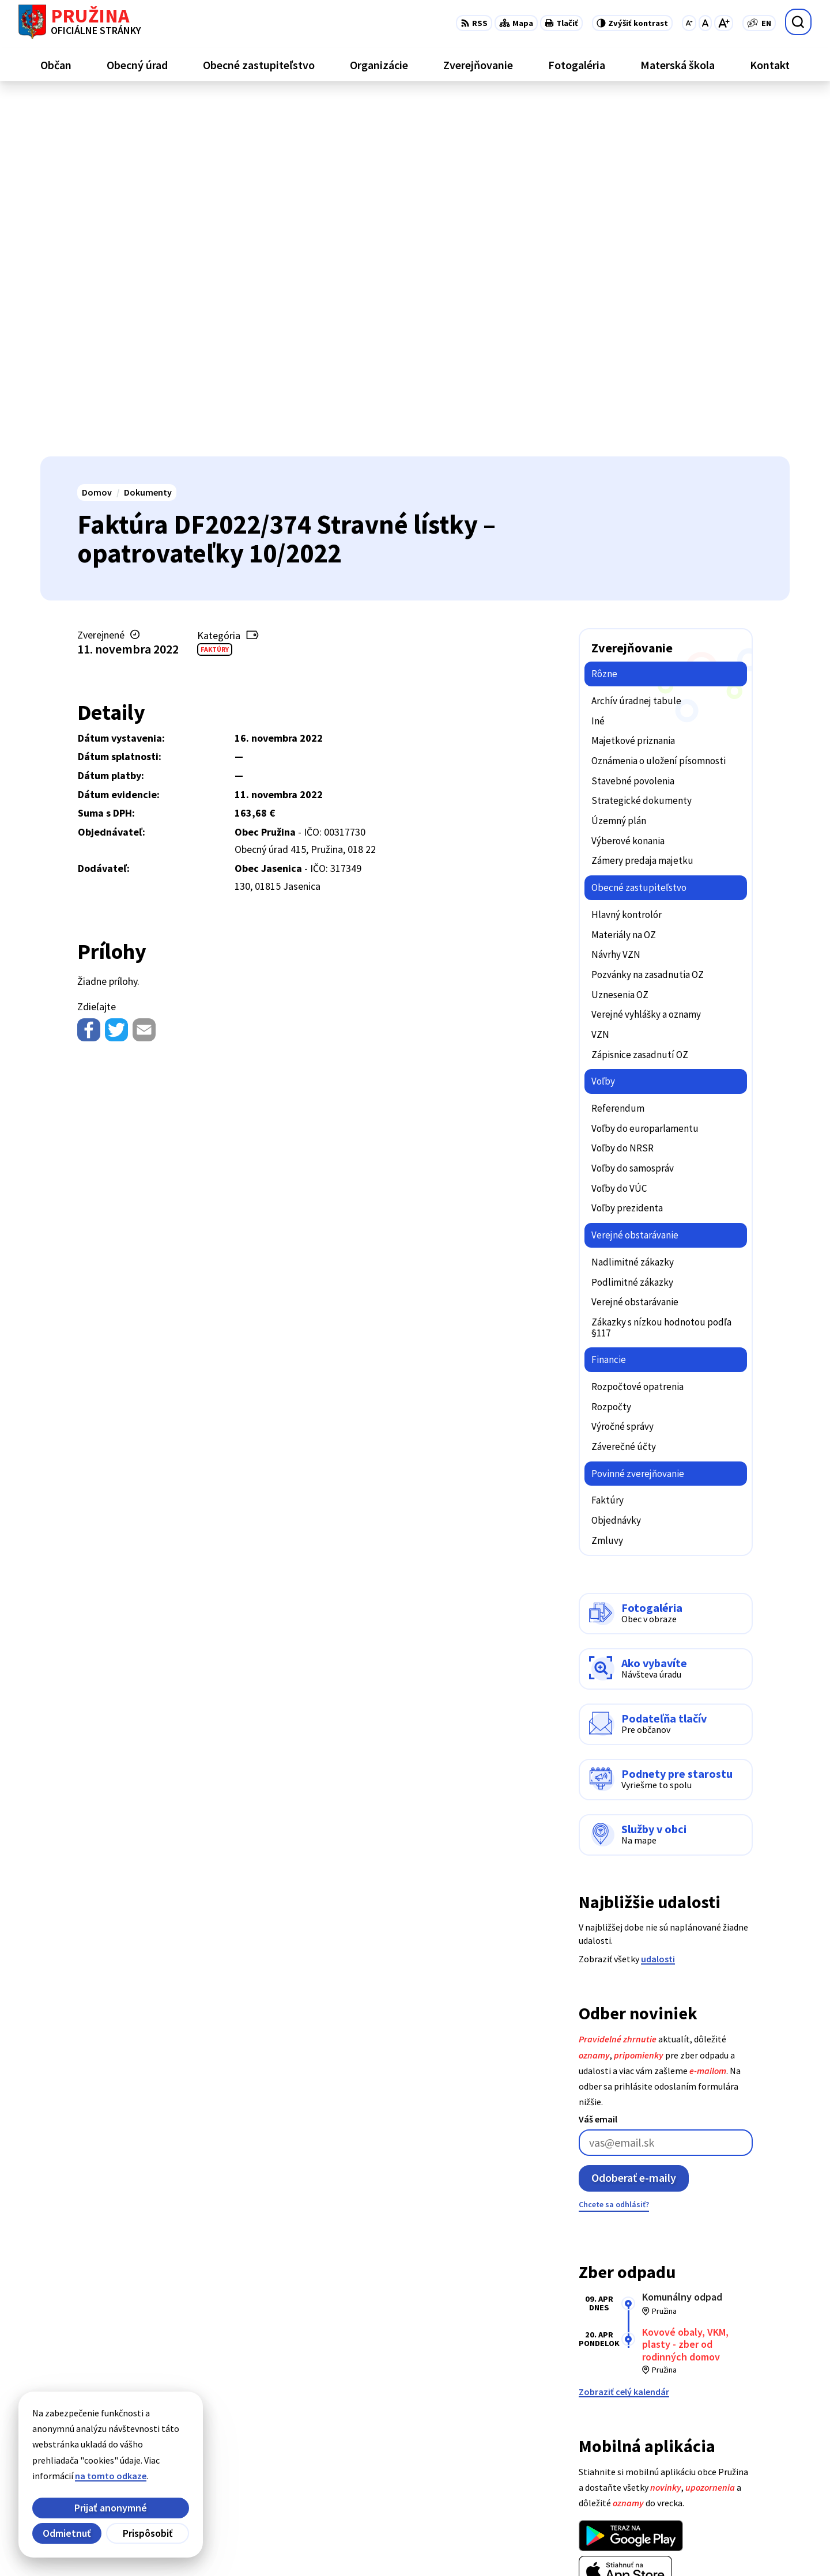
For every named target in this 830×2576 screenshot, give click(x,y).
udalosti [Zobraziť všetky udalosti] (658, 1602)
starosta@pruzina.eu (746, 2492)
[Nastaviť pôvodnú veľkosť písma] (705, 23)
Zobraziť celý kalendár (624, 2034)
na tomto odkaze (110, 2475)
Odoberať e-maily (633, 1821)
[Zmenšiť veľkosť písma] (689, 23)
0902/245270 (727, 2478)
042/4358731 (727, 2465)
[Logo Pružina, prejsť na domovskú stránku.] (79, 22)
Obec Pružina (336, 2545)
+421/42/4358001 (736, 2451)
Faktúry (215, 292)
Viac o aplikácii (609, 2242)
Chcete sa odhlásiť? (614, 1847)
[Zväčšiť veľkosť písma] (723, 23)
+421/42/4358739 (736, 2437)
